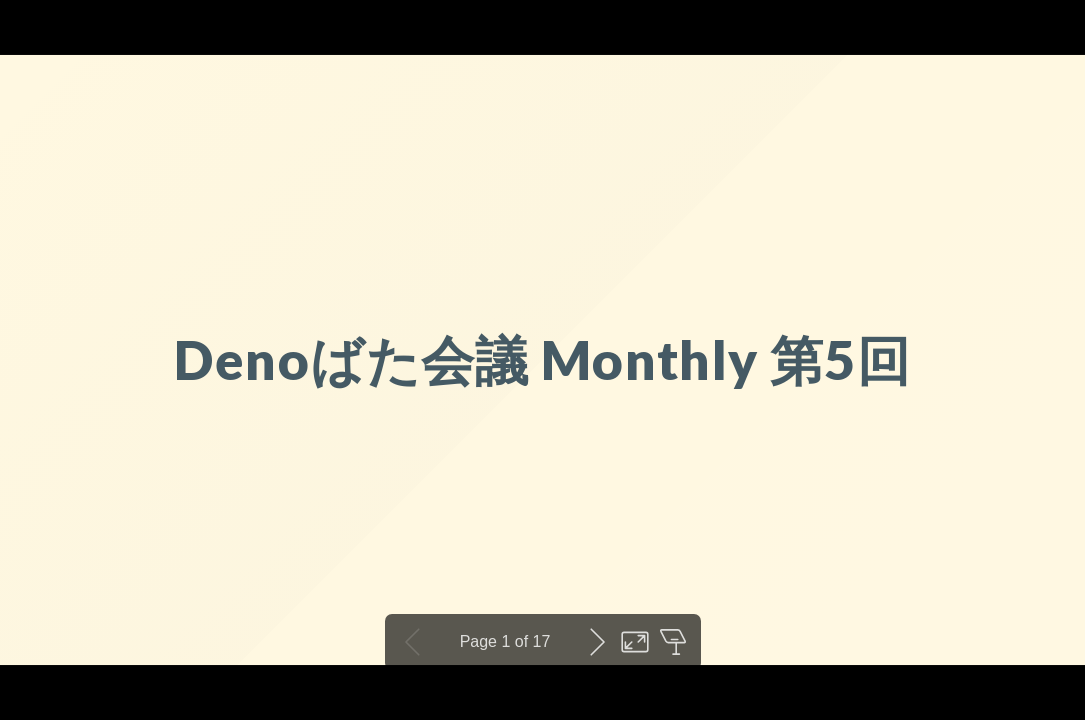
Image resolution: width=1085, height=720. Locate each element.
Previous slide (413, 642)
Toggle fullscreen (635, 642)
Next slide (597, 642)
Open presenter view (673, 642)
